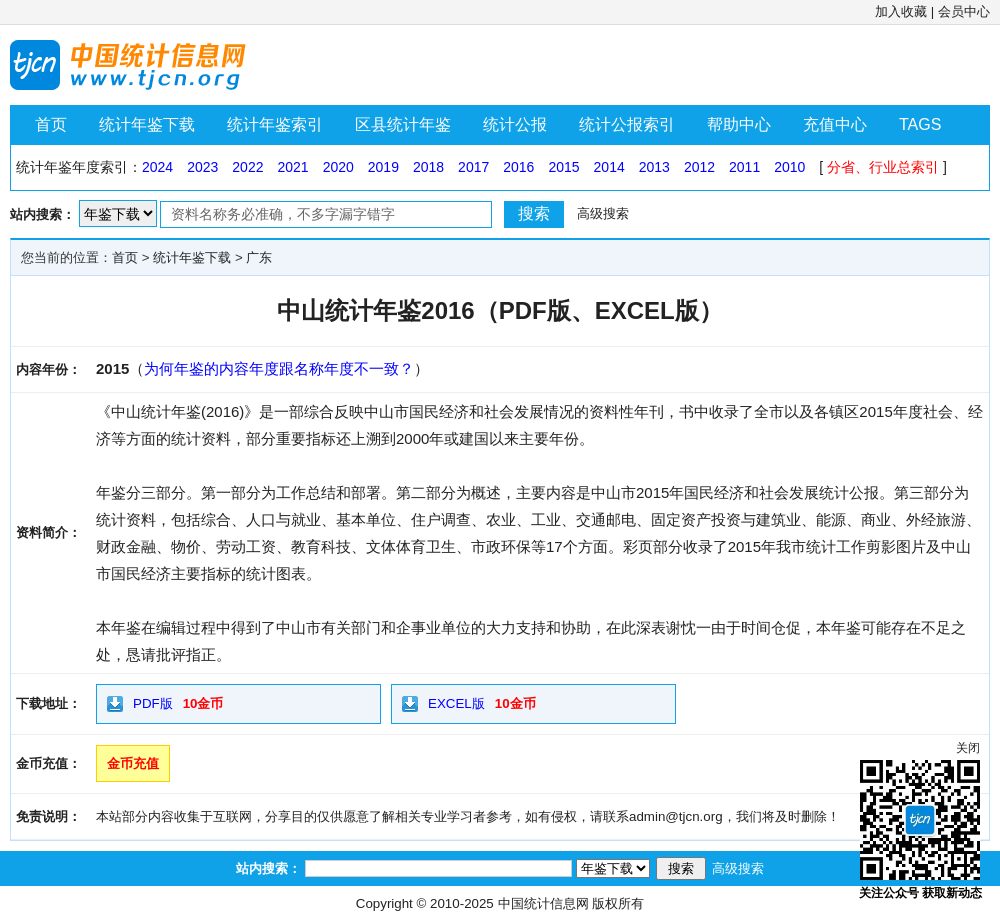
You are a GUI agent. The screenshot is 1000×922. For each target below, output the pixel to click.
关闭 (968, 748)
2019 (383, 167)
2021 (292, 167)
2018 (428, 167)
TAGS (920, 124)
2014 (609, 167)
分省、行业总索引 (883, 167)
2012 (699, 167)
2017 (473, 167)
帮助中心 (739, 124)
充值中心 (835, 124)
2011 (744, 167)
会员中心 (964, 11)
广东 (259, 257)
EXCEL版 (456, 703)
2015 (563, 167)
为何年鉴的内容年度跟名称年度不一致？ (279, 368)
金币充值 (133, 763)
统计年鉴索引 (275, 124)
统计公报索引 (627, 124)
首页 (51, 124)
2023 (202, 167)
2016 (518, 167)
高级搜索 (603, 213)
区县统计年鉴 (403, 124)
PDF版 (153, 703)
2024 (157, 167)
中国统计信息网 (543, 903)
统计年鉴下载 (147, 124)
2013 (654, 167)
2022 (247, 167)
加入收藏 (901, 11)
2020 (338, 167)
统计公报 (515, 124)
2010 (789, 167)
